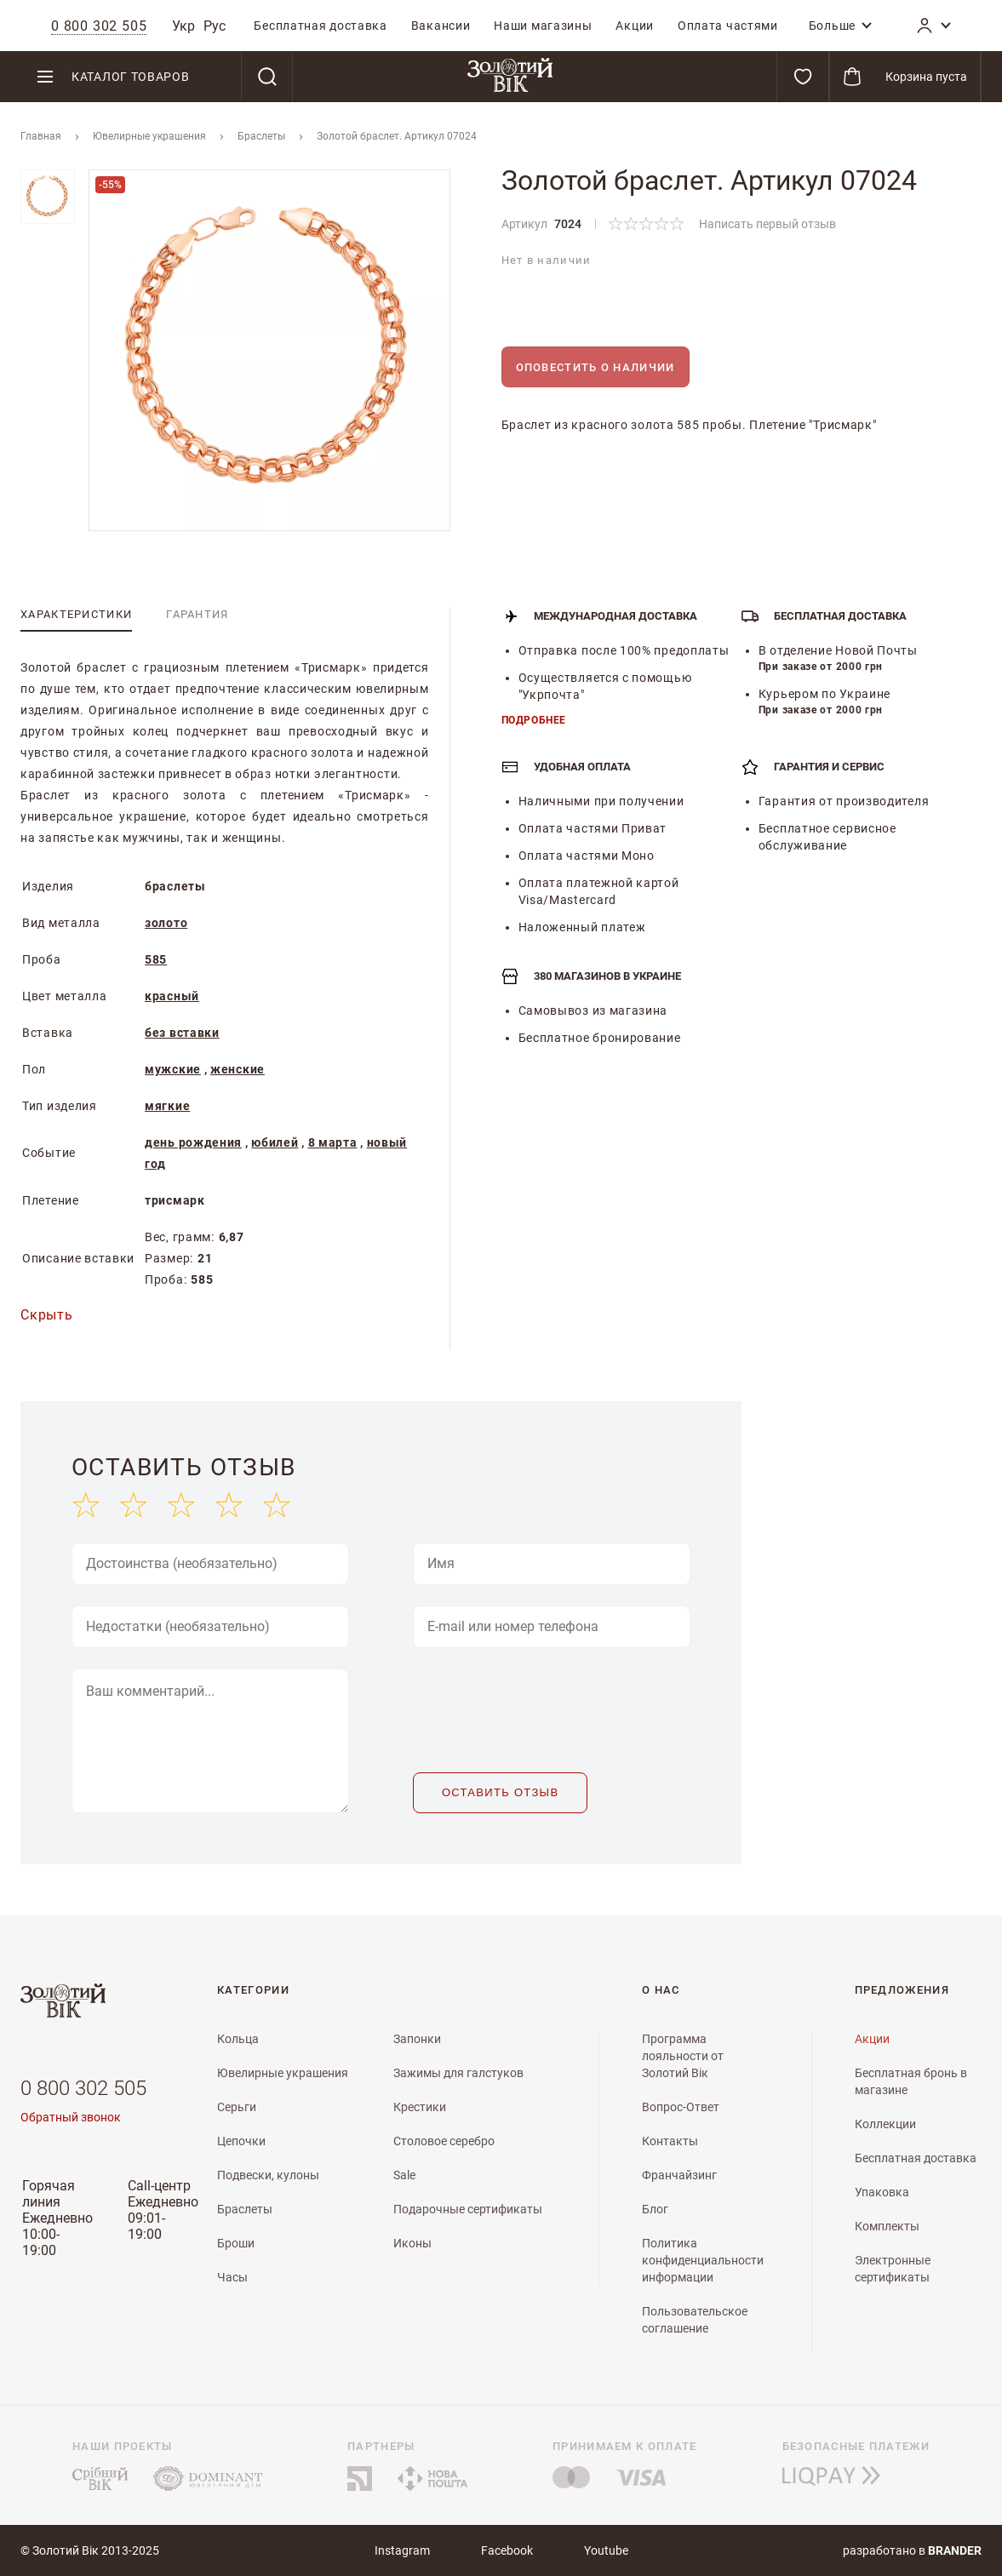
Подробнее (533, 720)
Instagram (402, 2550)
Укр (183, 26)
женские (237, 1069)
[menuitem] (320, 25)
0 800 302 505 (83, 2088)
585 (156, 959)
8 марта (333, 1142)
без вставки (182, 1032)
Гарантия (197, 614)
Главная (40, 136)
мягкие (167, 1106)
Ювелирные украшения (149, 136)
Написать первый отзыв (767, 224)
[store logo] (509, 76)
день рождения (193, 1142)
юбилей (274, 1142)
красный (172, 996)
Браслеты (261, 136)
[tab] (76, 614)
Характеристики (76, 614)
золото (166, 923)
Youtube (606, 2550)
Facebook (507, 2550)
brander (955, 2550)
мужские (173, 1069)
